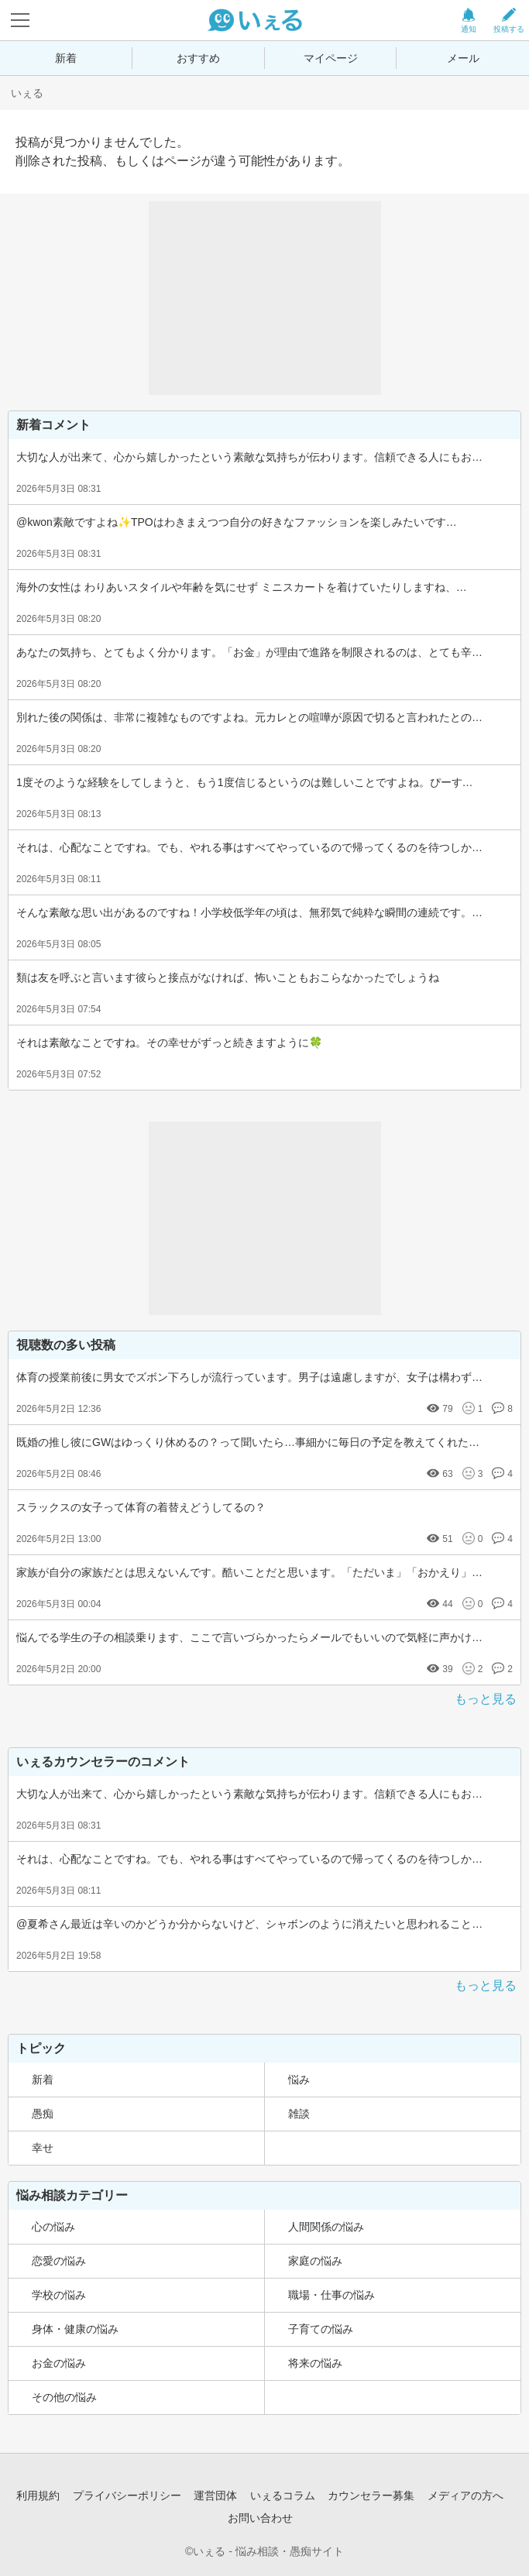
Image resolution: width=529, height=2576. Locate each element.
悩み (299, 2079)
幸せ (42, 2148)
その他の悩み (64, 2397)
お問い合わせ (260, 2518)
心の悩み (53, 2227)
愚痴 (42, 2113)
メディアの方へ (465, 2495)
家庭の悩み (315, 2261)
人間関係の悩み (326, 2227)
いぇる (27, 93)
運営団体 (215, 2495)
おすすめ (198, 58)
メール (463, 58)
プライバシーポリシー (127, 2495)
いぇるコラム (282, 2495)
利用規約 (38, 2495)
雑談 (299, 2113)
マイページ (331, 58)
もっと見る (486, 1698)
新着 (66, 58)
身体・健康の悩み (75, 2329)
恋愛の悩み (59, 2261)
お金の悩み (59, 2363)
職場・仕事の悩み (331, 2295)
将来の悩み (315, 2363)
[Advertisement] (265, 298)
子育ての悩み (320, 2329)
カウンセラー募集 (371, 2495)
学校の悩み (59, 2295)
